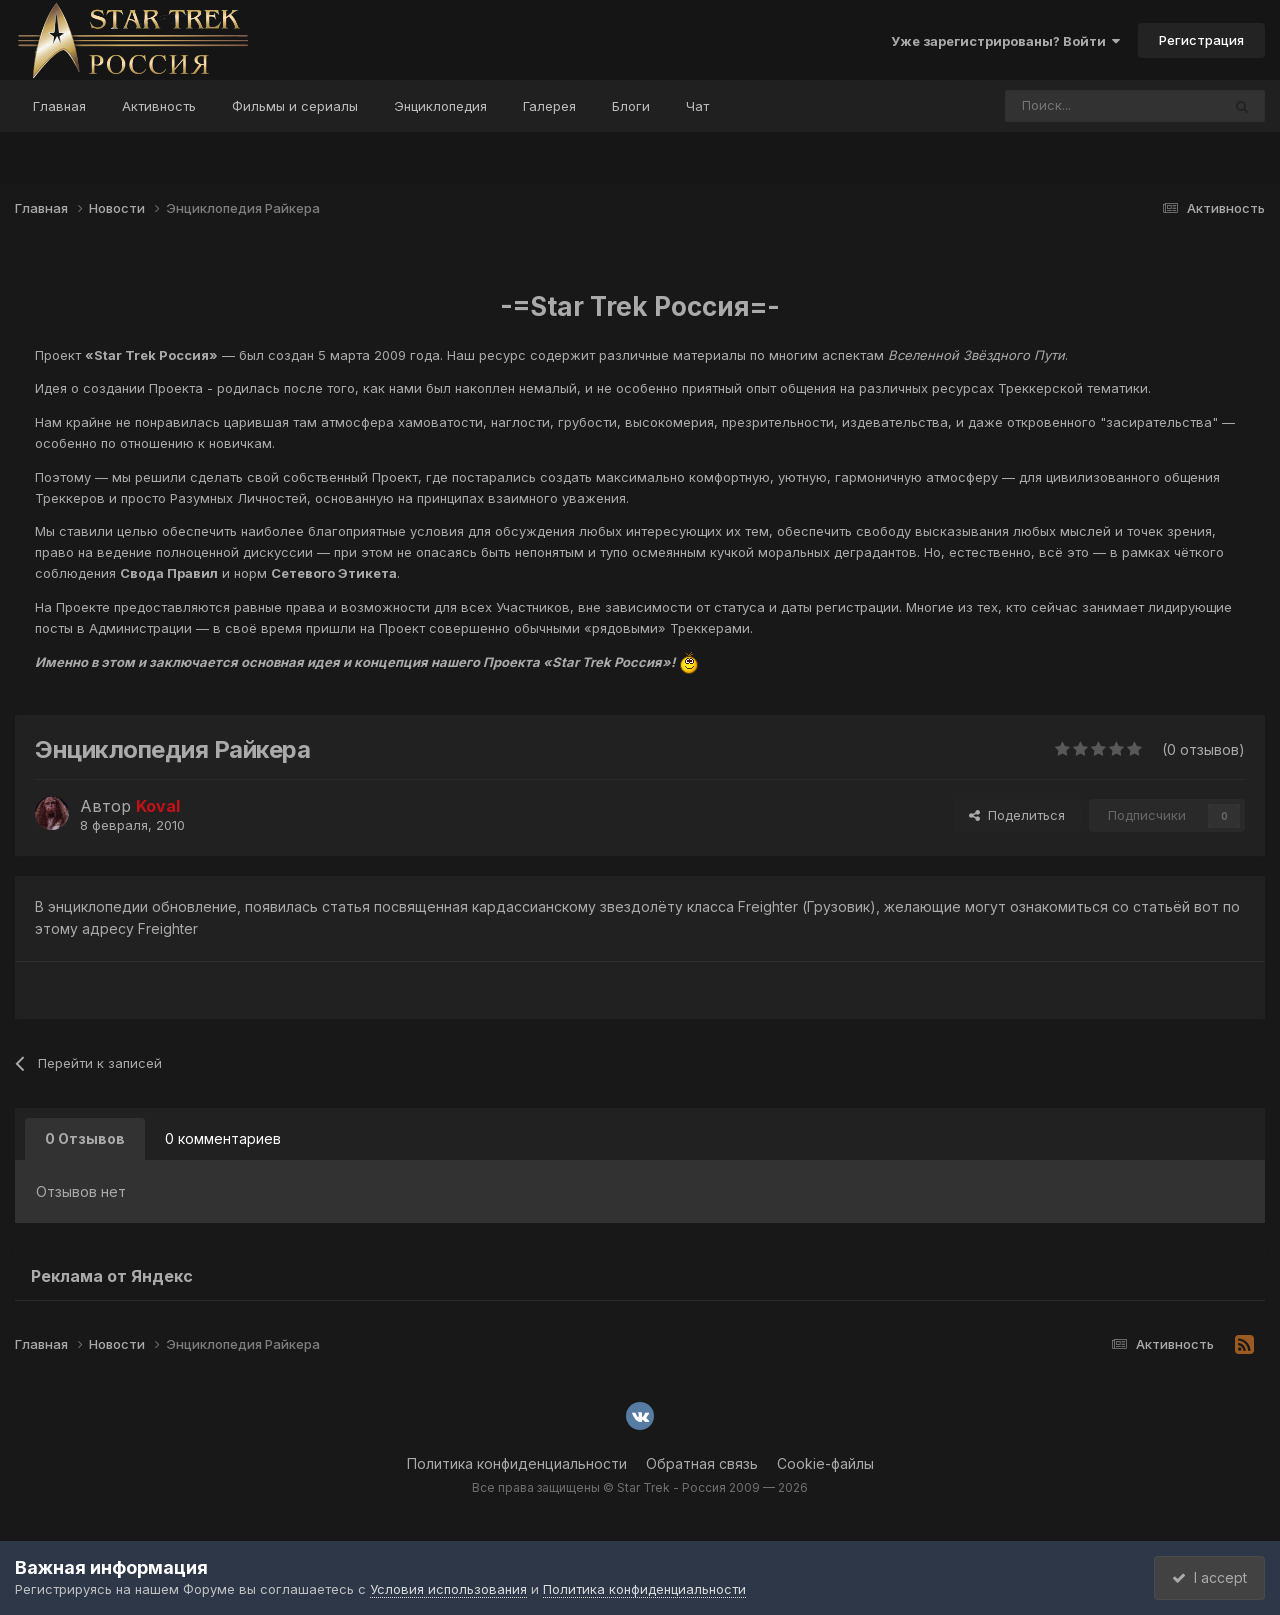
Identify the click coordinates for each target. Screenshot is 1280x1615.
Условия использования (448, 1589)
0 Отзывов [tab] (85, 1138)
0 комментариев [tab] (223, 1138)
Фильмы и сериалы (295, 106)
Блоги (631, 106)
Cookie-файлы (825, 1463)
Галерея (549, 106)
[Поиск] (1059, 106)
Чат (697, 106)
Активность (159, 106)
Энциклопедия (440, 106)
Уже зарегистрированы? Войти (1005, 41)
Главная (59, 106)
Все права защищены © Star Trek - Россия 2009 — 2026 (640, 1487)
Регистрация (1201, 40)
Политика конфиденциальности (517, 1463)
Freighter (168, 928)
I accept (1206, 1577)
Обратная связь (702, 1463)
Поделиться (1017, 815)
